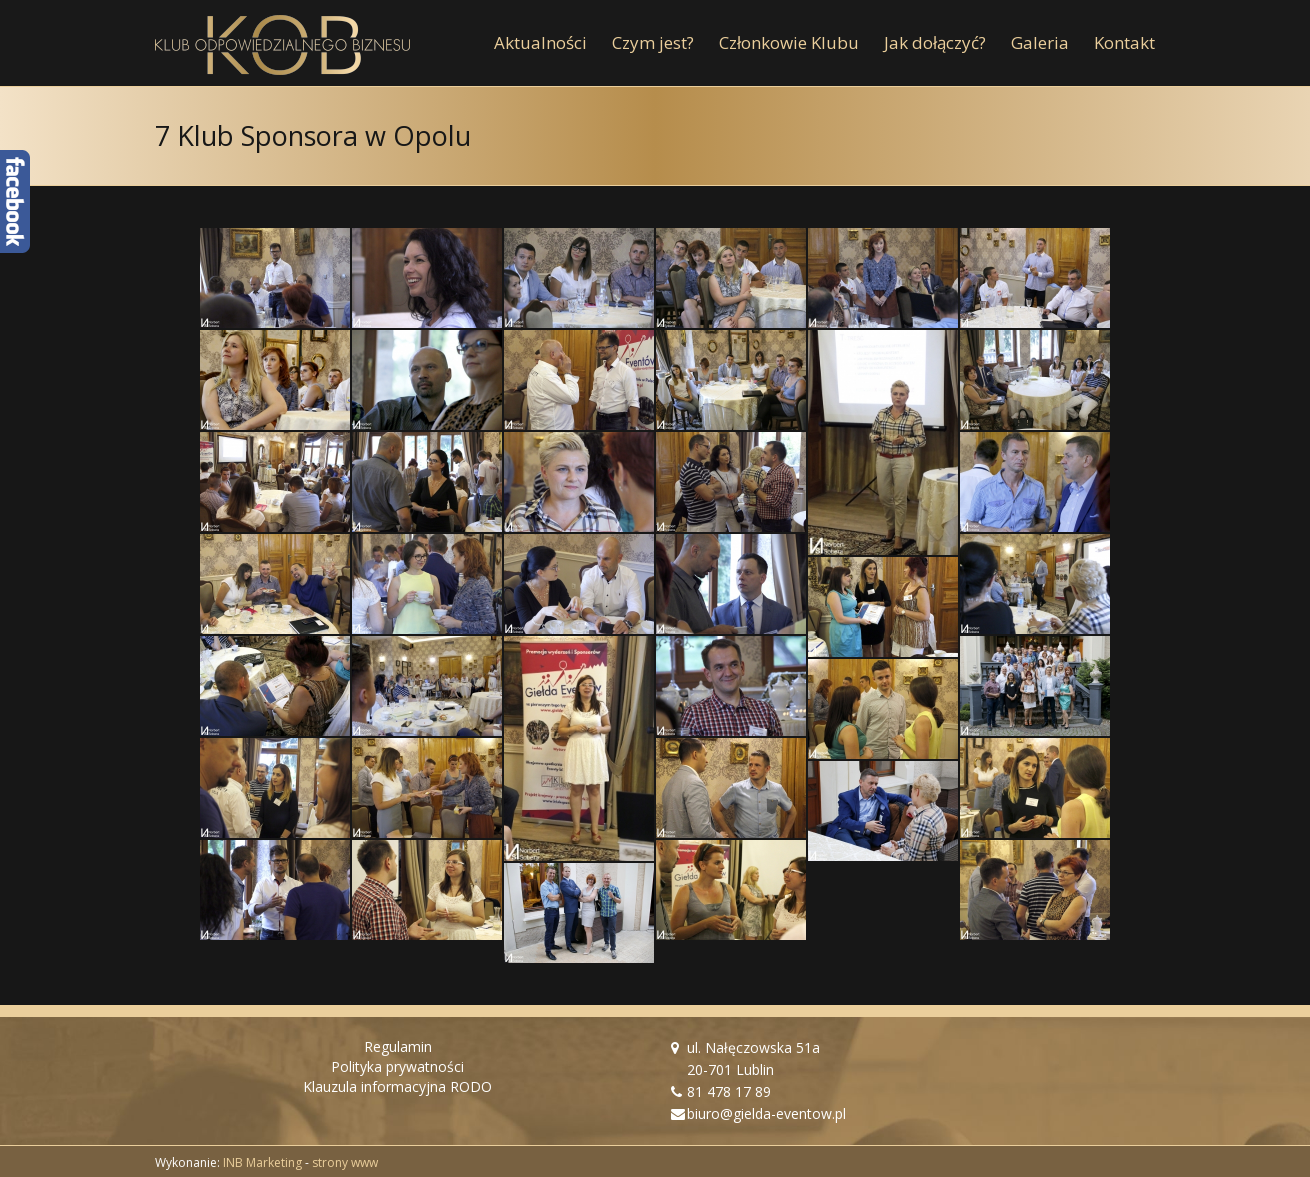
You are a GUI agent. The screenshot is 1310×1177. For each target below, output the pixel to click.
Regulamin (398, 1046)
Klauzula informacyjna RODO (397, 1086)
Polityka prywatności (397, 1066)
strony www (345, 1162)
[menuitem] (553, 43)
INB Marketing (262, 1162)
